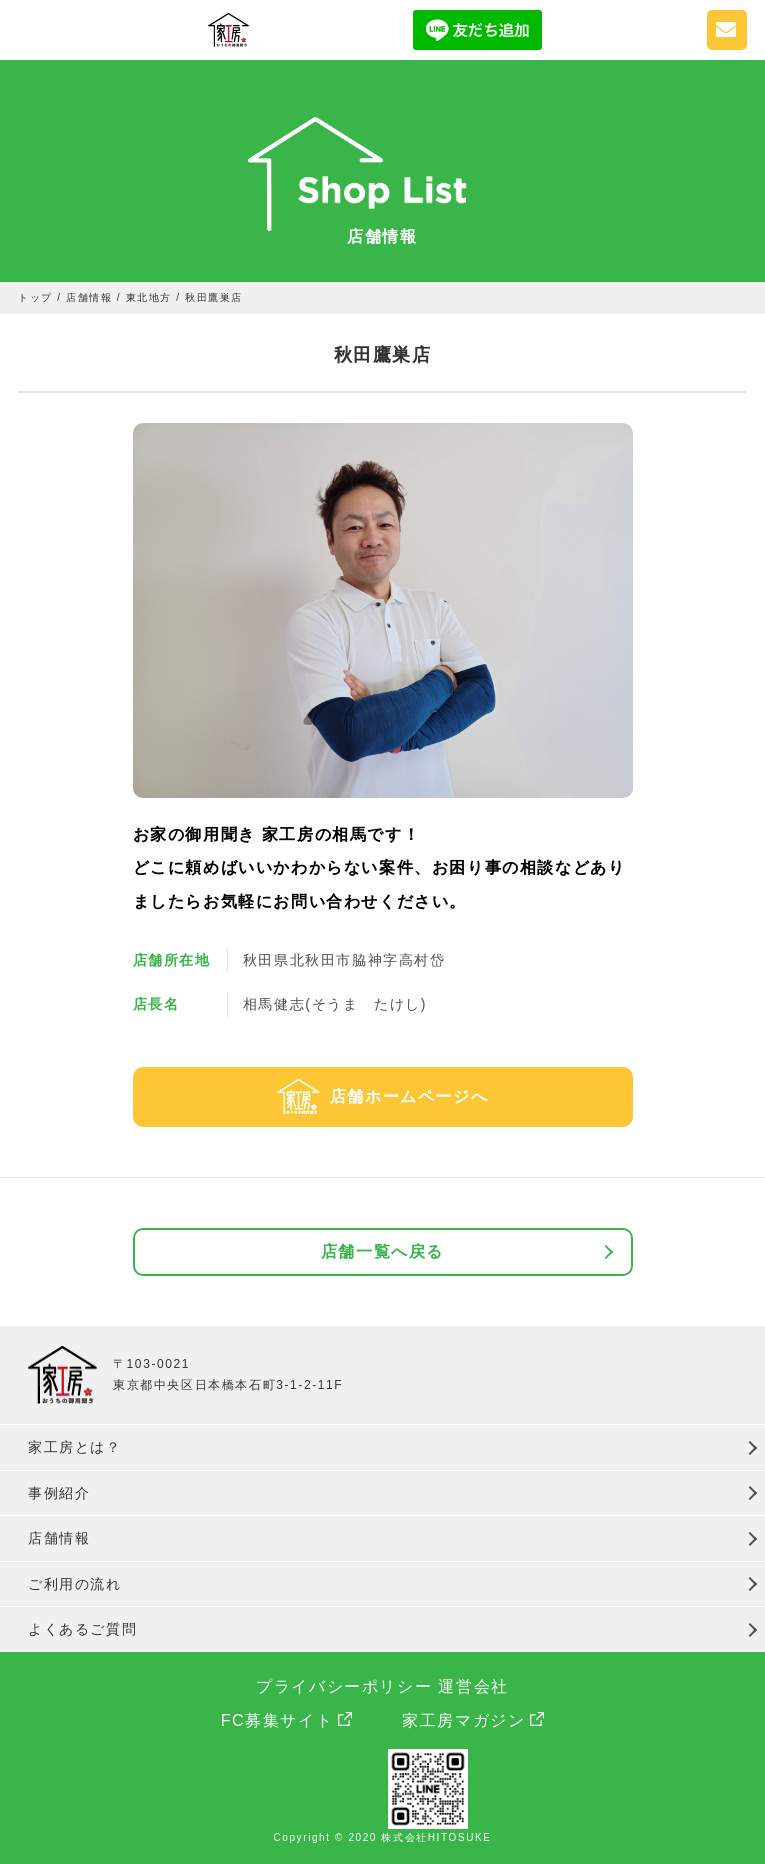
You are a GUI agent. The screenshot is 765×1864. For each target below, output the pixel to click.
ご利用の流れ (75, 1584)
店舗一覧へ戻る (382, 1251)
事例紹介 (59, 1493)
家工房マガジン (463, 1720)
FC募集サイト (277, 1720)
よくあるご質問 (82, 1629)
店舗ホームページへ (409, 1096)
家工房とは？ (75, 1447)
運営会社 (473, 1686)
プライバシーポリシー (344, 1686)
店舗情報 (59, 1538)
